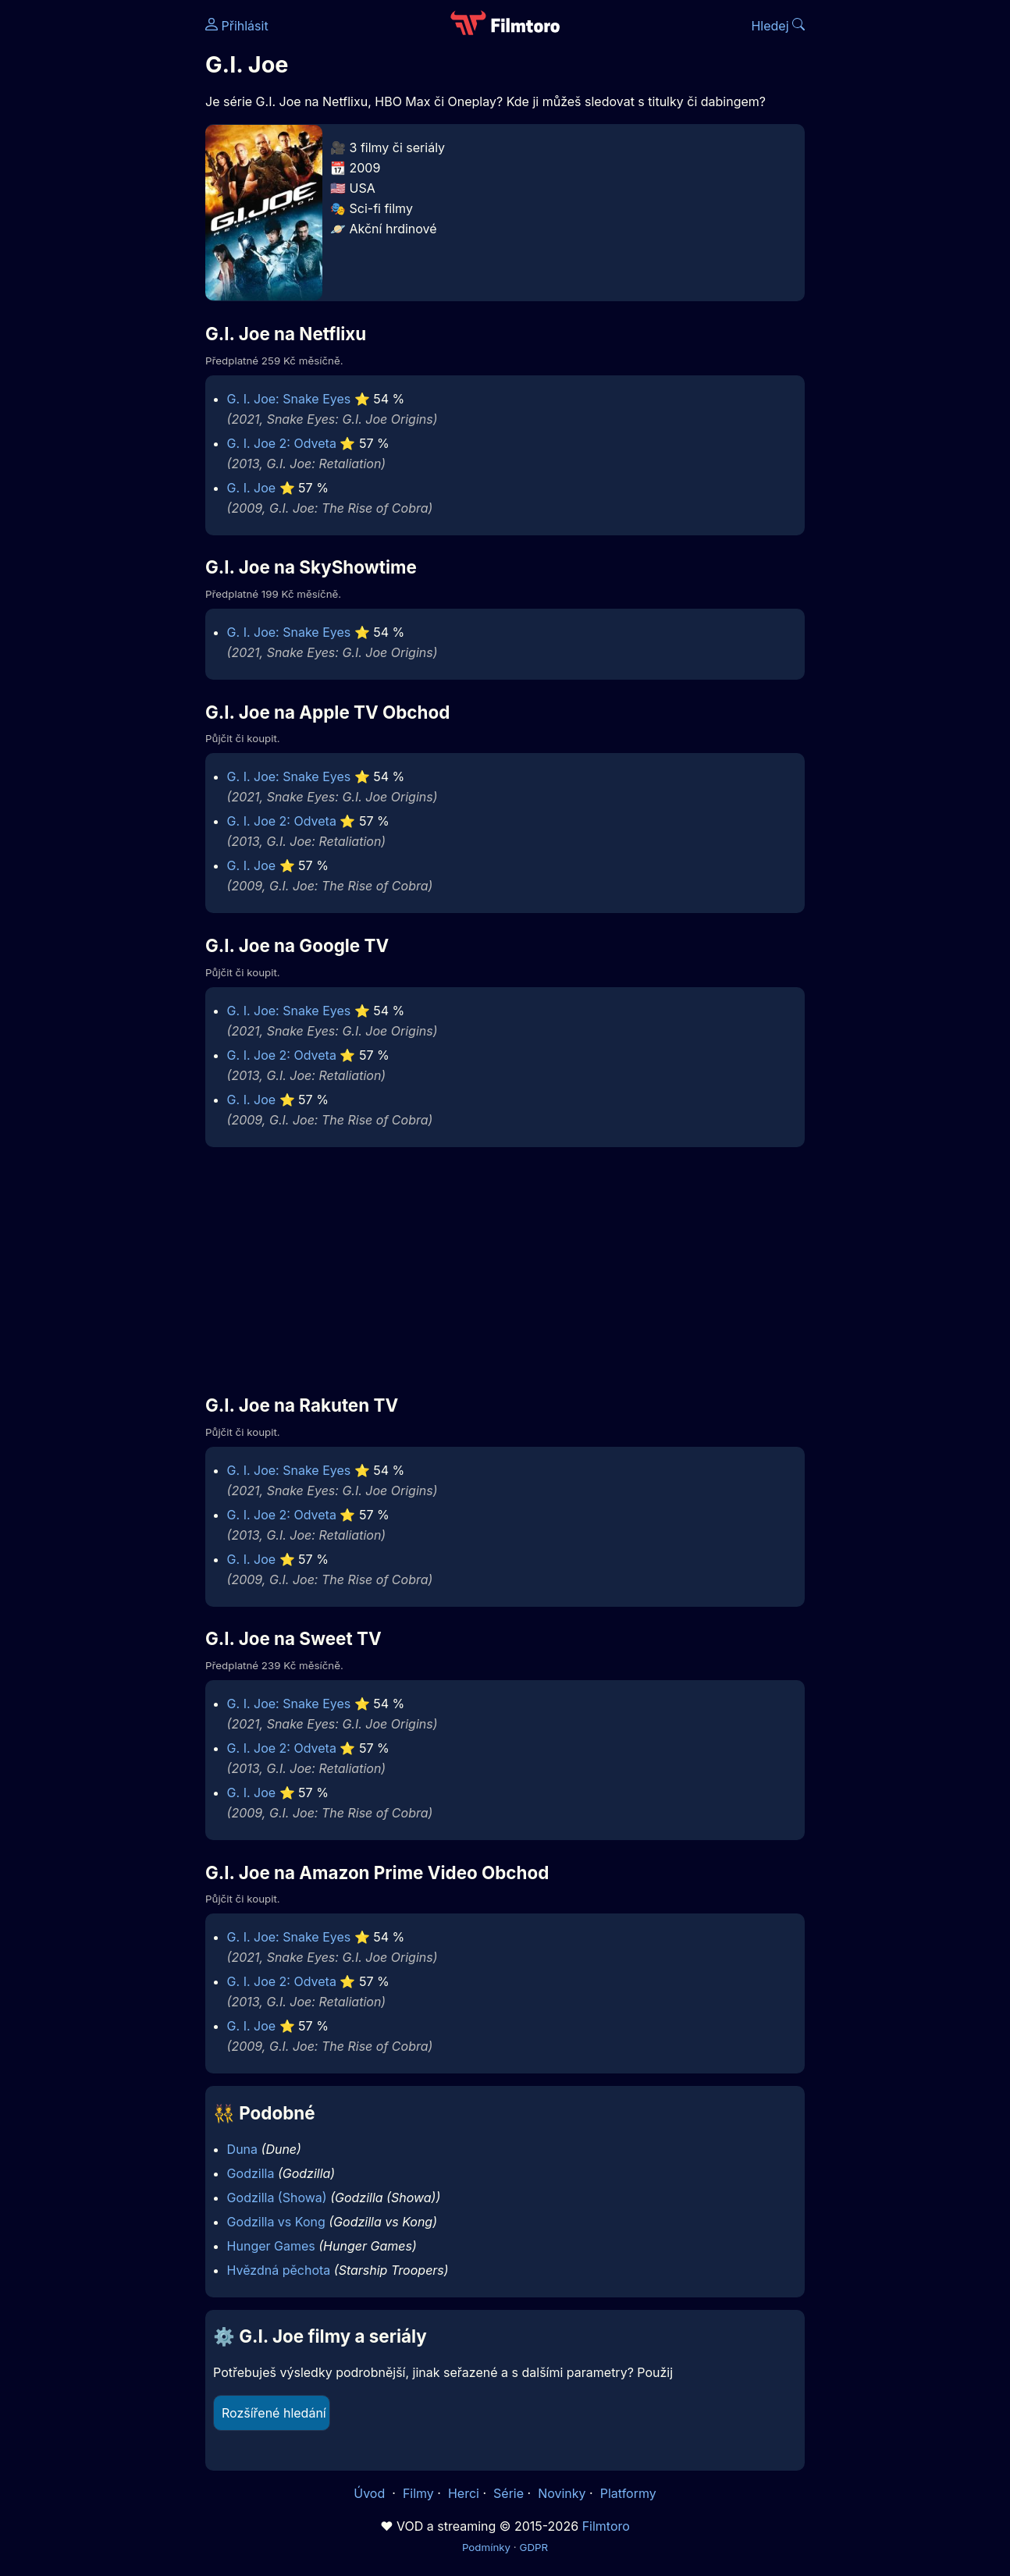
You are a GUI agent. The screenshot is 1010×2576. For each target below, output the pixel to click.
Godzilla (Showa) (277, 2197)
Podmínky (486, 2547)
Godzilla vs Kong (276, 2222)
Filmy (418, 2493)
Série (508, 2493)
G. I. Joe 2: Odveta (281, 443)
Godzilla (251, 2173)
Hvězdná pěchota (279, 2270)
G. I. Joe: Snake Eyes (289, 399)
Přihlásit (237, 26)
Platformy (628, 2493)
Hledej (778, 26)
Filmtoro (606, 2526)
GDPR (533, 2547)
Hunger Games (271, 2246)
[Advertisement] (505, 1269)
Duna (242, 2149)
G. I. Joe (251, 488)
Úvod (371, 2493)
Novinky (561, 2493)
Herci (463, 2493)
